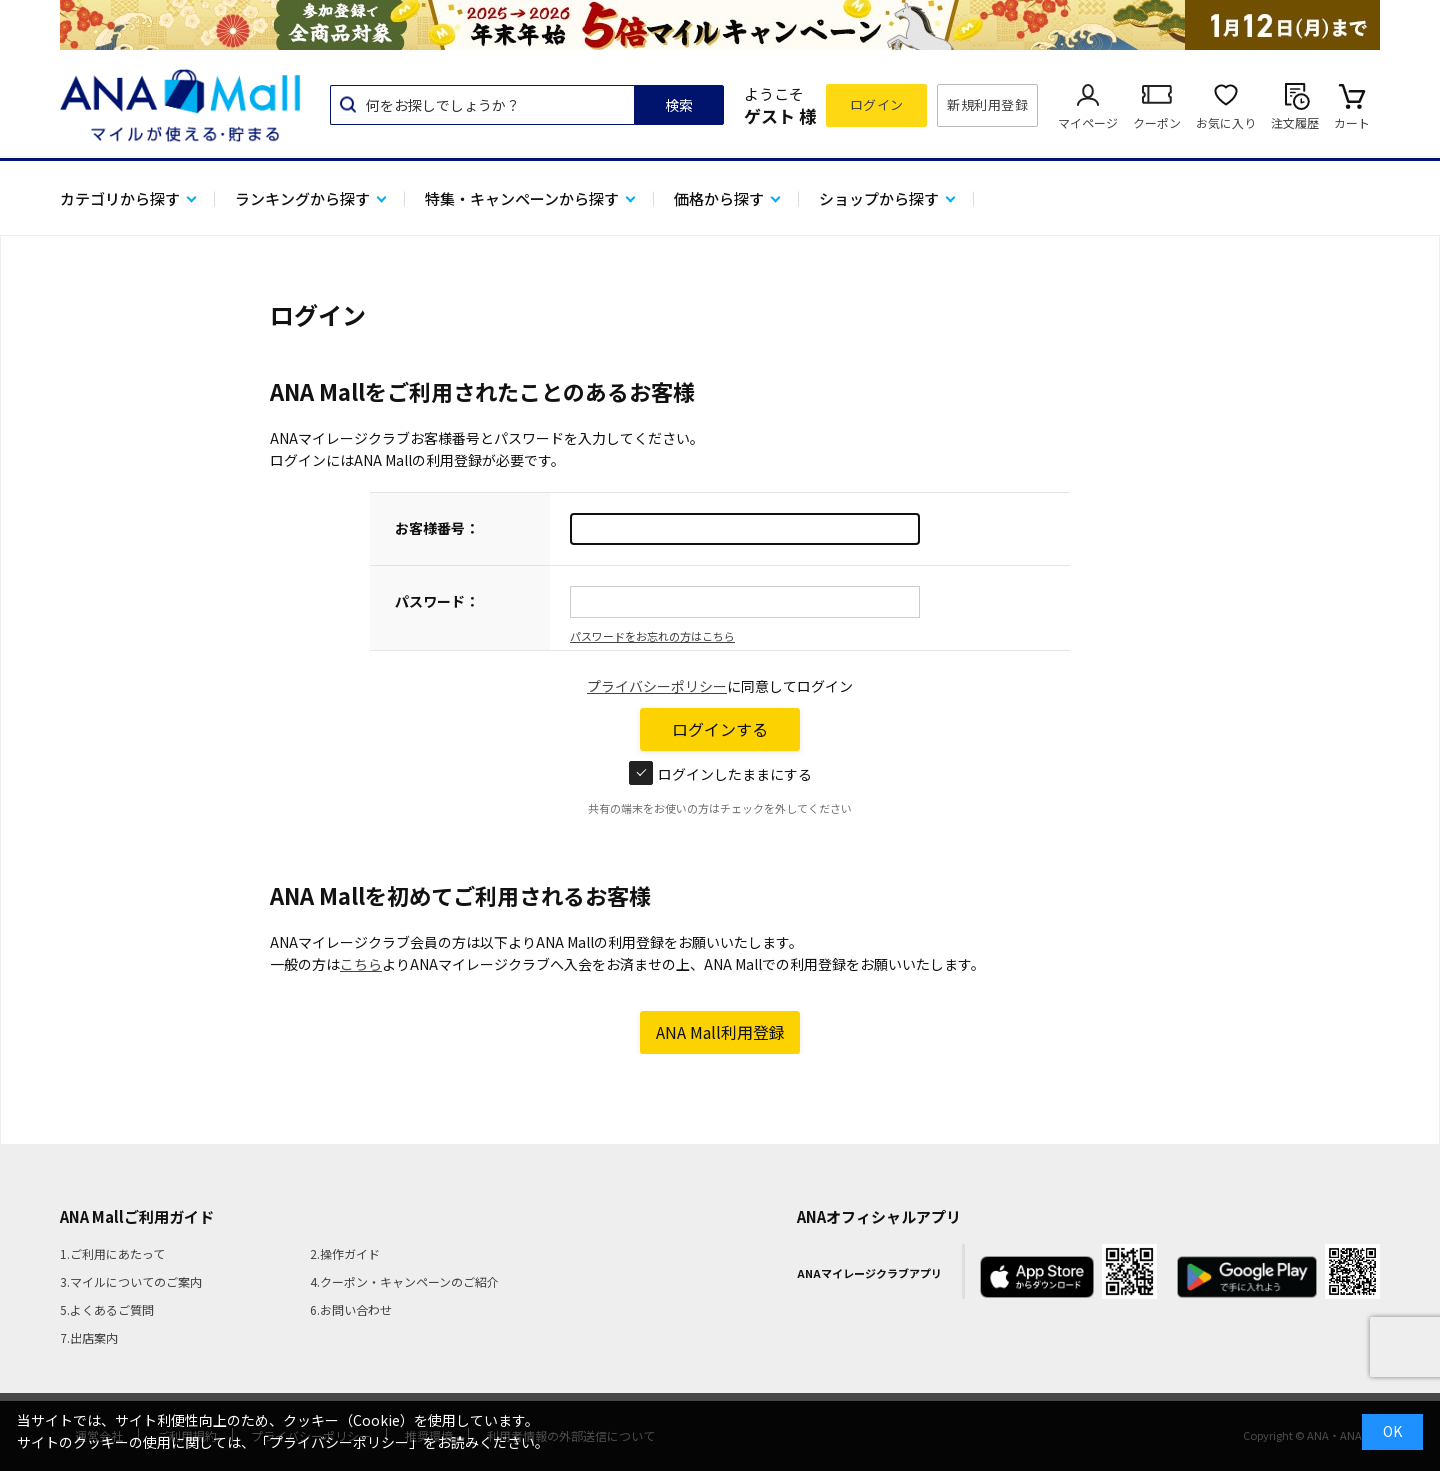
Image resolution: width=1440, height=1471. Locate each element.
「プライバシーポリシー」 (339, 1442)
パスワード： (437, 601)
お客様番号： (437, 528)
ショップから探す (879, 198)
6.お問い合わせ (351, 1309)
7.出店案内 (89, 1337)
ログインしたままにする (720, 774)
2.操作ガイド (345, 1253)
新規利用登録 (987, 104)
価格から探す (719, 198)
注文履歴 (1295, 122)
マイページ (1088, 122)
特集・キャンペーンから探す (522, 198)
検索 (679, 105)
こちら (361, 964)
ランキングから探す (302, 198)
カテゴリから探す (120, 198)
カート (1352, 122)
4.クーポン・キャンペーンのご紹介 (404, 1281)
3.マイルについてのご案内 (131, 1281)
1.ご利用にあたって (112, 1253)
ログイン (877, 104)
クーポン (1157, 122)
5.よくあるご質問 (107, 1309)
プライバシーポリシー (657, 686)
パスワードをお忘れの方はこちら (652, 636)
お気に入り (1226, 122)
